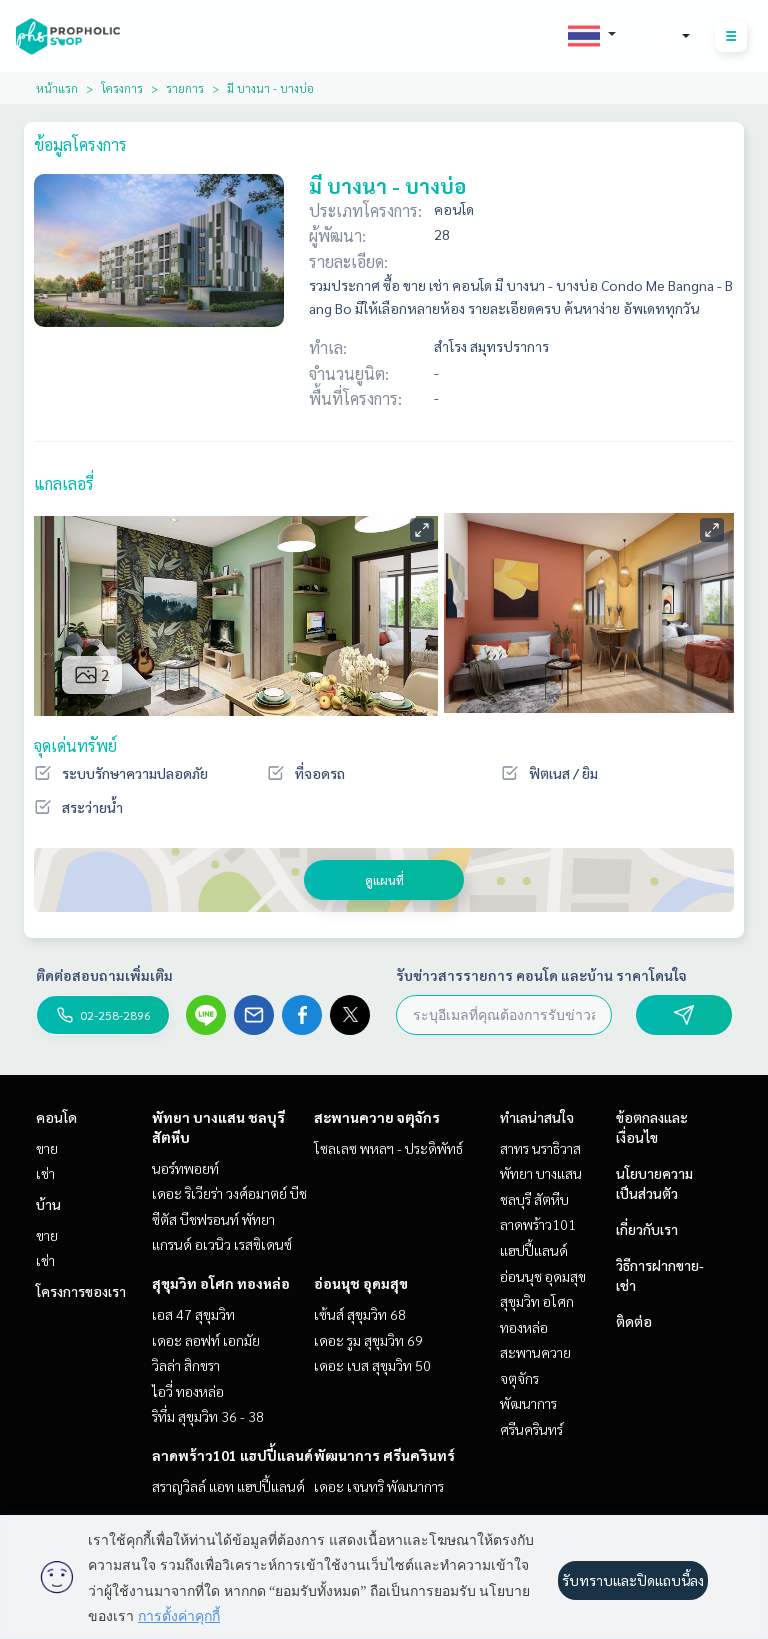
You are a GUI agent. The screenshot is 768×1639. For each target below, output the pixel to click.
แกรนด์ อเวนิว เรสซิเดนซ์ (222, 1244)
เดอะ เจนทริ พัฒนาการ (379, 1486)
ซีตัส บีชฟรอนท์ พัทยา (213, 1219)
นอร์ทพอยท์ (185, 1168)
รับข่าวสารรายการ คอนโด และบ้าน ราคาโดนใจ (541, 975)
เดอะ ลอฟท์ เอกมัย (206, 1340)
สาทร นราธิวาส (540, 1148)
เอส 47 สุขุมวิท (193, 1314)
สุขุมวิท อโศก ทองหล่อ (221, 1283)
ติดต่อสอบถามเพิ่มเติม (104, 975)
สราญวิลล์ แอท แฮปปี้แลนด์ (228, 1486)
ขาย (47, 1148)
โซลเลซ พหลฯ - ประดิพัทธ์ (388, 1148)
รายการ (185, 88)
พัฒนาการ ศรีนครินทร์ (384, 1455)
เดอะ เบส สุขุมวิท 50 (372, 1365)
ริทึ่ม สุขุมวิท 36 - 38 (208, 1416)
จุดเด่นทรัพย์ (75, 745)
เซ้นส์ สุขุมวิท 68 (360, 1314)
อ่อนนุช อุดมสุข (361, 1283)
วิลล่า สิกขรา (186, 1365)
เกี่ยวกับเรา (647, 1229)
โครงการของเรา (81, 1291)
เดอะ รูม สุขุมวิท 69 (368, 1340)
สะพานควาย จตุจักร (377, 1117)
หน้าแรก (57, 88)
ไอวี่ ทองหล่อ (188, 1391)
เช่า (45, 1173)
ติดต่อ (634, 1321)
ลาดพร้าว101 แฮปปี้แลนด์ (232, 1455)
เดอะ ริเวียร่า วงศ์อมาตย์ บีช (229, 1193)
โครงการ (122, 88)
